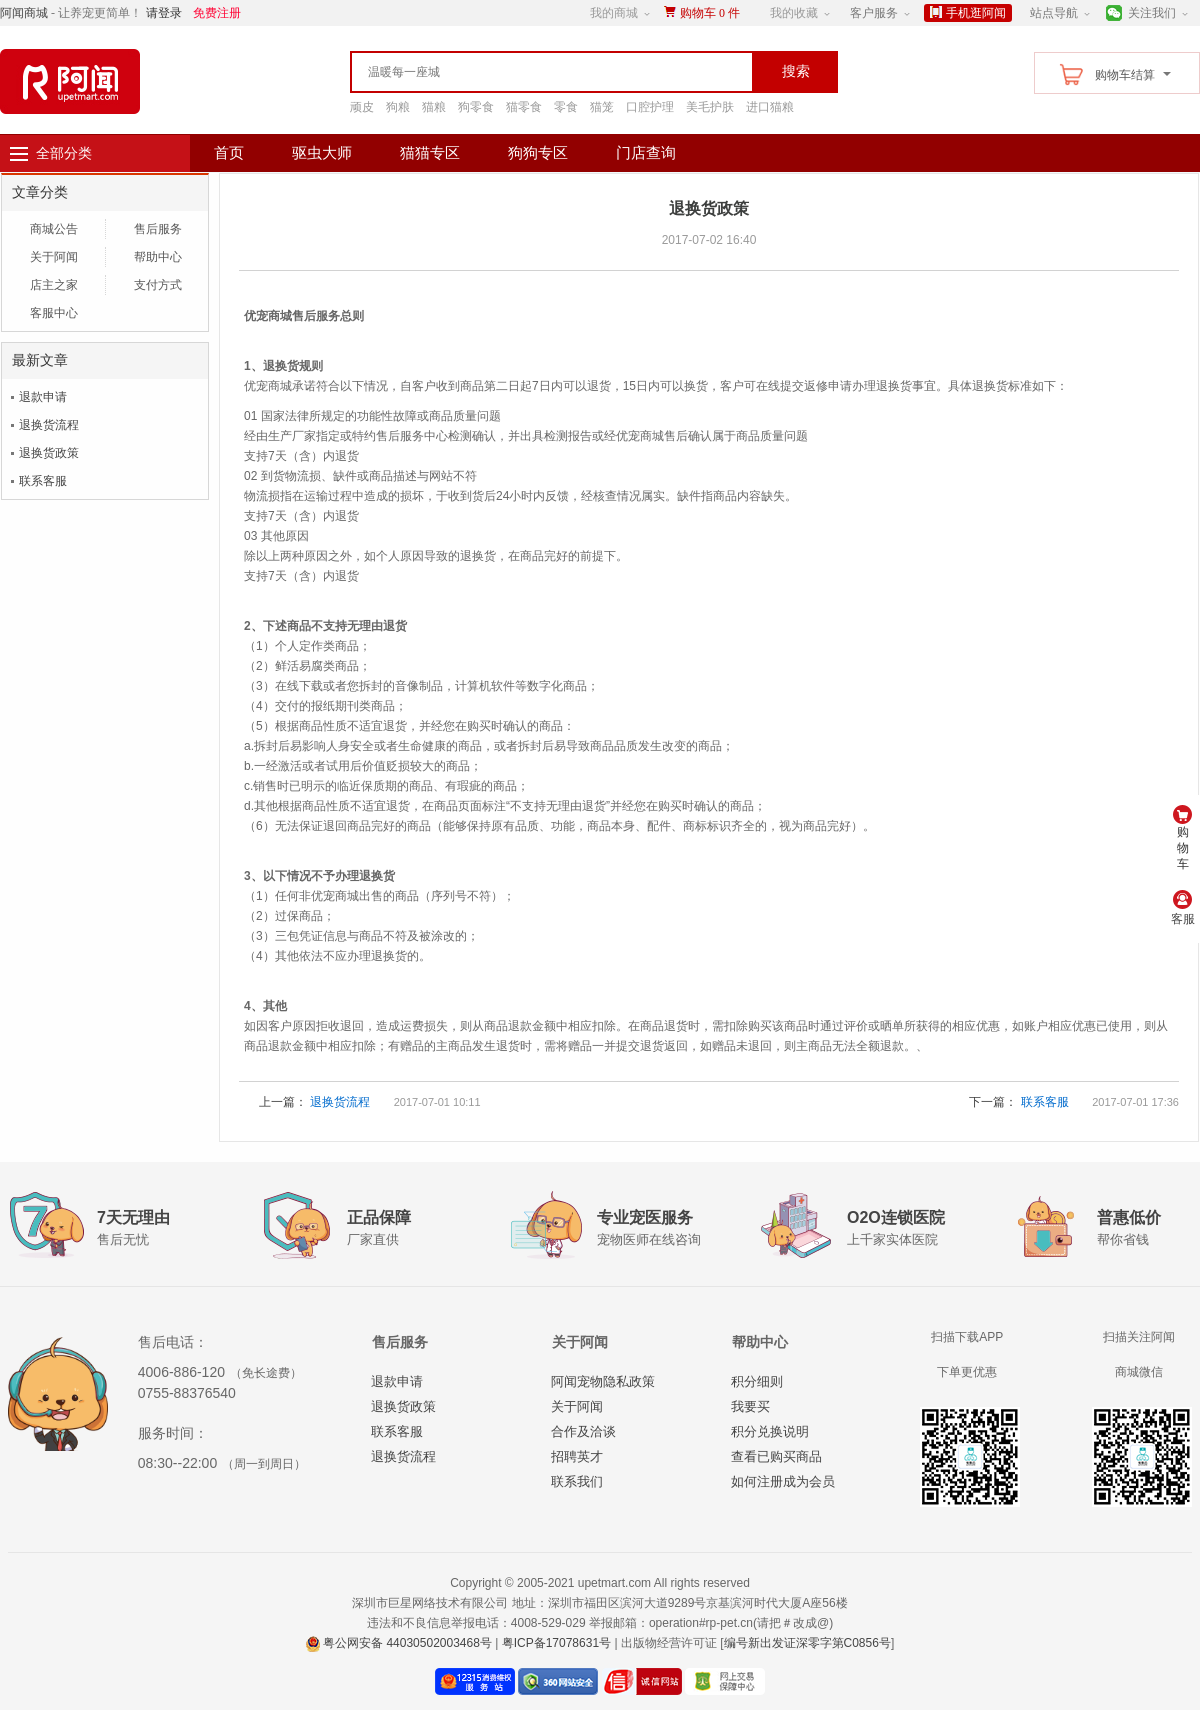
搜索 (796, 71)
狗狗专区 (538, 152)
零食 (566, 107)
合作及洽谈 (583, 1431)
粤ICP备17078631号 (556, 1643)
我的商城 (614, 13)
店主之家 (54, 285)
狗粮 (398, 107)
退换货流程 (49, 425)
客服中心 (54, 313)
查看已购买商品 (776, 1456)
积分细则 (757, 1381)
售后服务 (158, 229)
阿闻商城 (24, 13)
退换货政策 (49, 453)
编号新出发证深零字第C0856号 (807, 1643)
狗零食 (476, 107)
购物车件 (710, 13)
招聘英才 (577, 1456)
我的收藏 (794, 13)
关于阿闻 (54, 257)
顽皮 (362, 107)
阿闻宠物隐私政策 (603, 1381)
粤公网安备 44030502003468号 (399, 1643)
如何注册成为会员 (783, 1481)
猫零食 (524, 107)
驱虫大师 (322, 152)
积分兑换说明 (770, 1431)
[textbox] (510, 72)
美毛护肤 (710, 107)
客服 (1183, 908)
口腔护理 (650, 107)
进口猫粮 (770, 107)
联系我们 (577, 1481)
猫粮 (434, 107)
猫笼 (602, 107)
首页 (229, 152)
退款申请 (43, 397)
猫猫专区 (430, 152)
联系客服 (43, 481)
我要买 (750, 1406)
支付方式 (158, 285)
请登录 (164, 13)
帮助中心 (158, 257)
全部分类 (64, 153)
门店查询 (646, 152)
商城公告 (54, 229)
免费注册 (217, 13)
